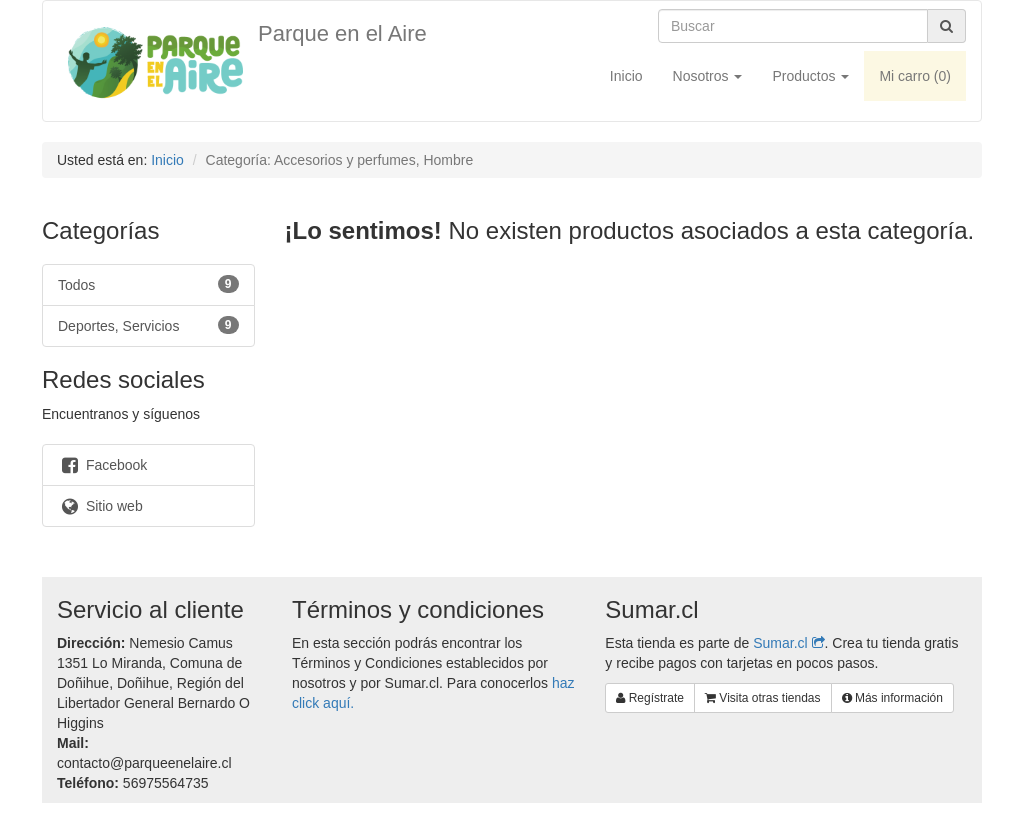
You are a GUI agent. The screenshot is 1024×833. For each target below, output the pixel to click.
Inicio (626, 76)
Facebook (102, 465)
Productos (810, 76)
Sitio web (100, 506)
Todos (148, 284)
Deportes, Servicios (148, 325)
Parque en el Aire (342, 33)
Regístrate (650, 698)
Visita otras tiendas (763, 698)
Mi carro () (915, 76)
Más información (892, 698)
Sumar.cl (788, 643)
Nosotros (708, 76)
